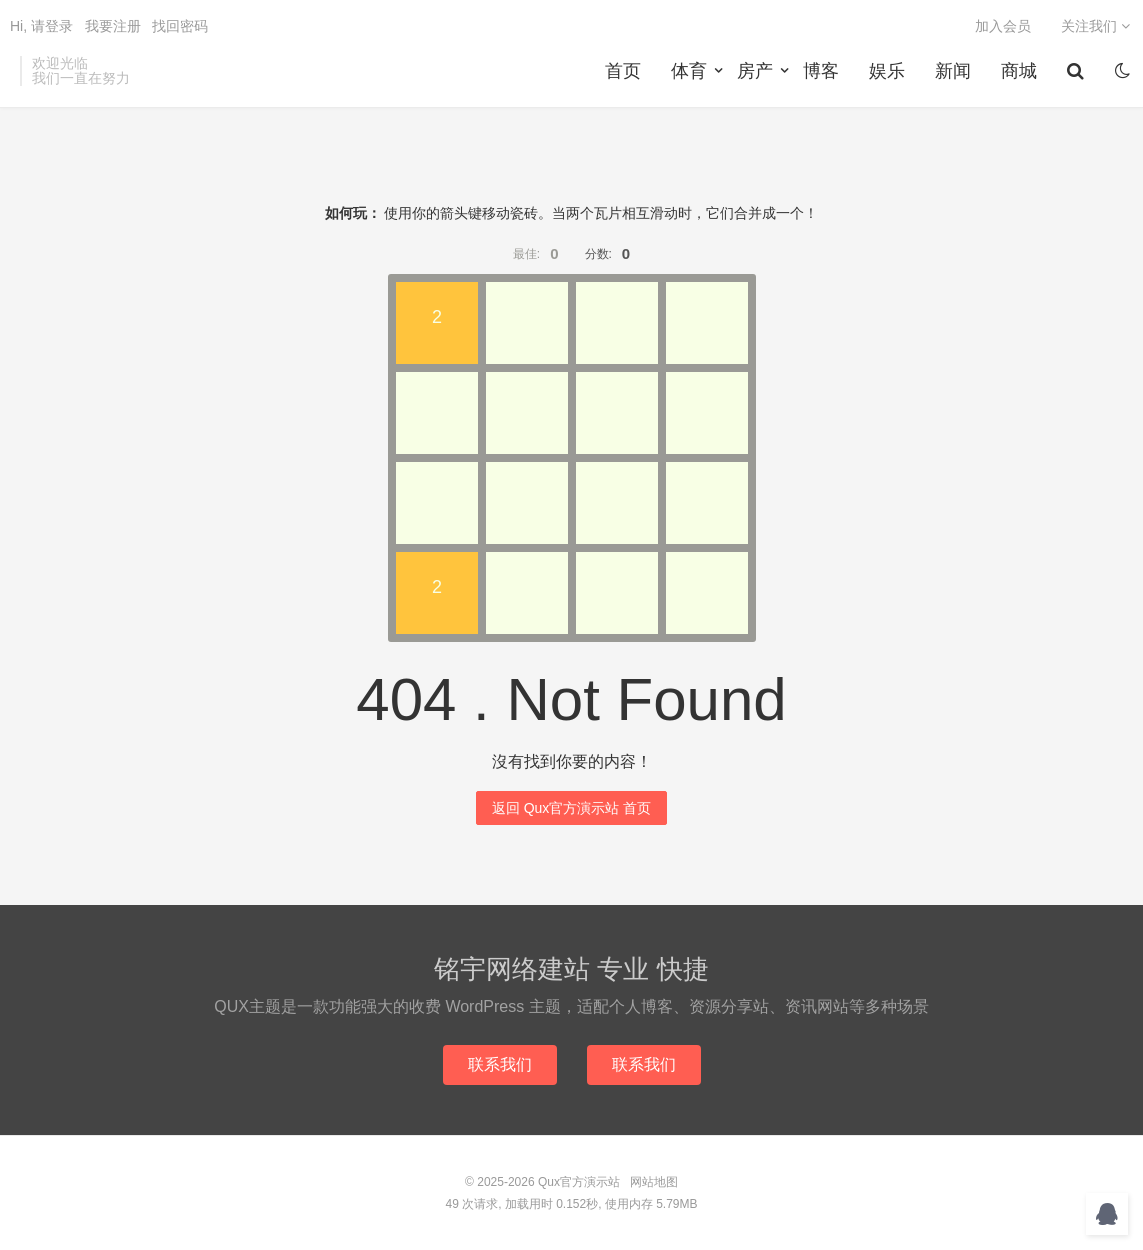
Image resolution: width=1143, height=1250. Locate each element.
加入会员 (1003, 26)
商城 (1019, 71)
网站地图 (654, 1182)
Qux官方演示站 (579, 1182)
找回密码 (180, 26)
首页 (623, 71)
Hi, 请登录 (41, 26)
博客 (821, 71)
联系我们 (500, 1064)
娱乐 (887, 71)
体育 (689, 71)
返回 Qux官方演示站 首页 (571, 808)
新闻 (953, 71)
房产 (755, 71)
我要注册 (113, 26)
